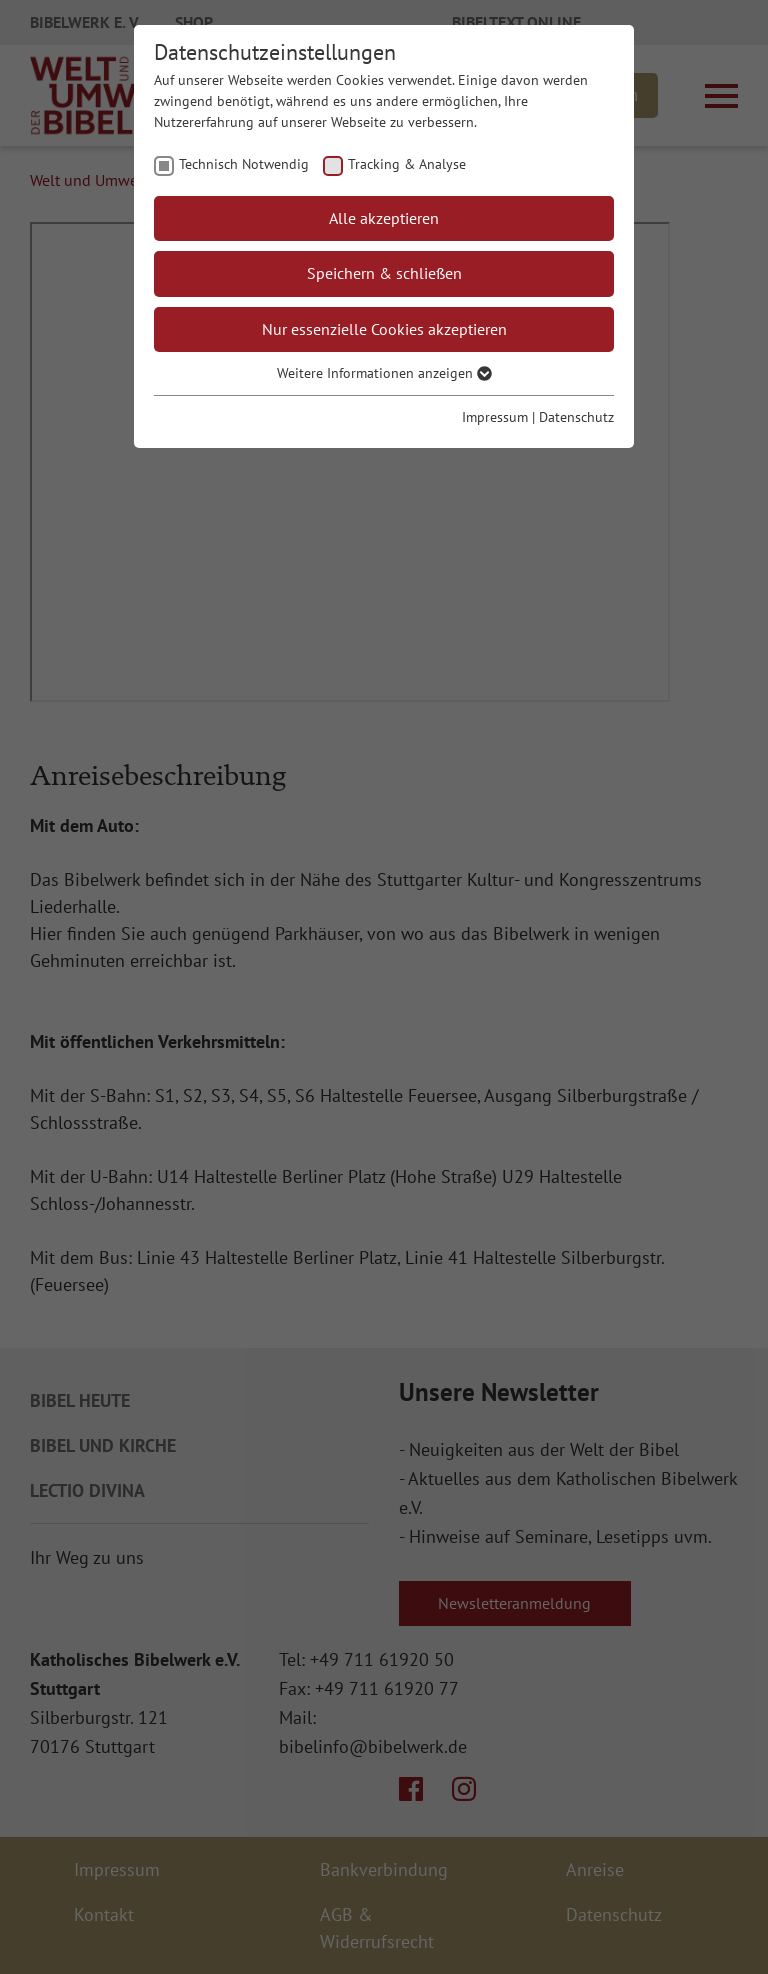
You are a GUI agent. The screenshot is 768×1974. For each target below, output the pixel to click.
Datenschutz (576, 417)
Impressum (495, 417)
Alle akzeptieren (384, 218)
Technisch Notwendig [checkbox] (244, 164)
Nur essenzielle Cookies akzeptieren (384, 329)
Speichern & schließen (384, 273)
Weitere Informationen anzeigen (384, 373)
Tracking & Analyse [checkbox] (407, 164)
